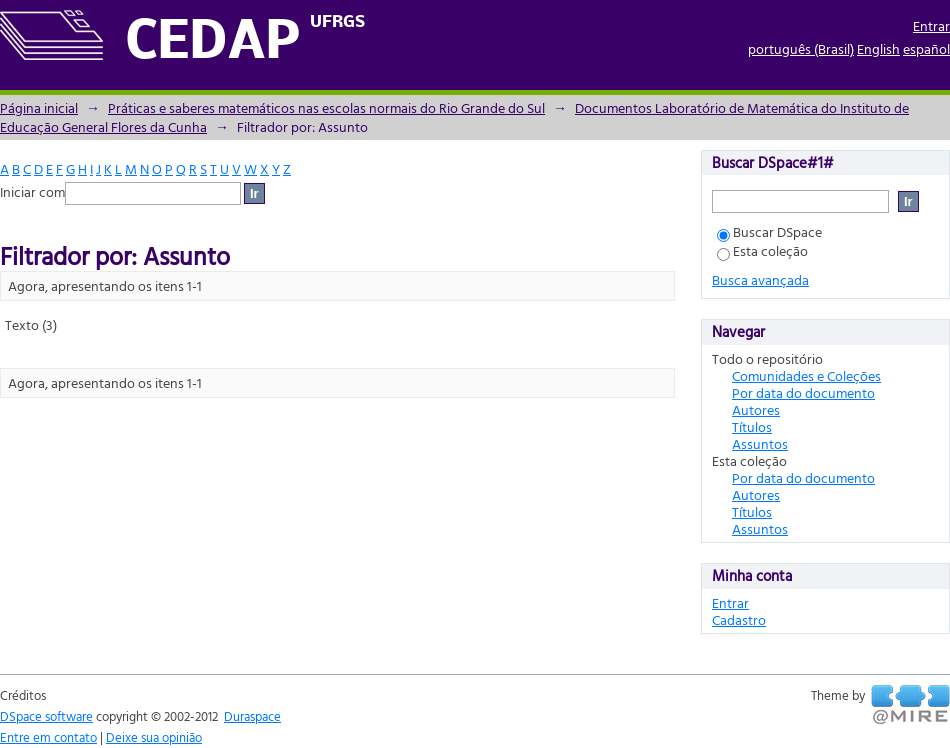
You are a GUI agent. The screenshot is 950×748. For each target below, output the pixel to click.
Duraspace (252, 716)
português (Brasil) (801, 48)
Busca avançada (760, 279)
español (926, 48)
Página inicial (39, 107)
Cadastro (739, 619)
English (878, 48)
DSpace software (46, 716)
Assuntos (760, 443)
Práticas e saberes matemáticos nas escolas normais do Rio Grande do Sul (326, 107)
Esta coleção (762, 250)
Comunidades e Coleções (806, 375)
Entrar (931, 25)
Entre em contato (48, 737)
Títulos (752, 426)
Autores (756, 409)
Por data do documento (803, 392)
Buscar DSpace (769, 231)
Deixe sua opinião (154, 737)
